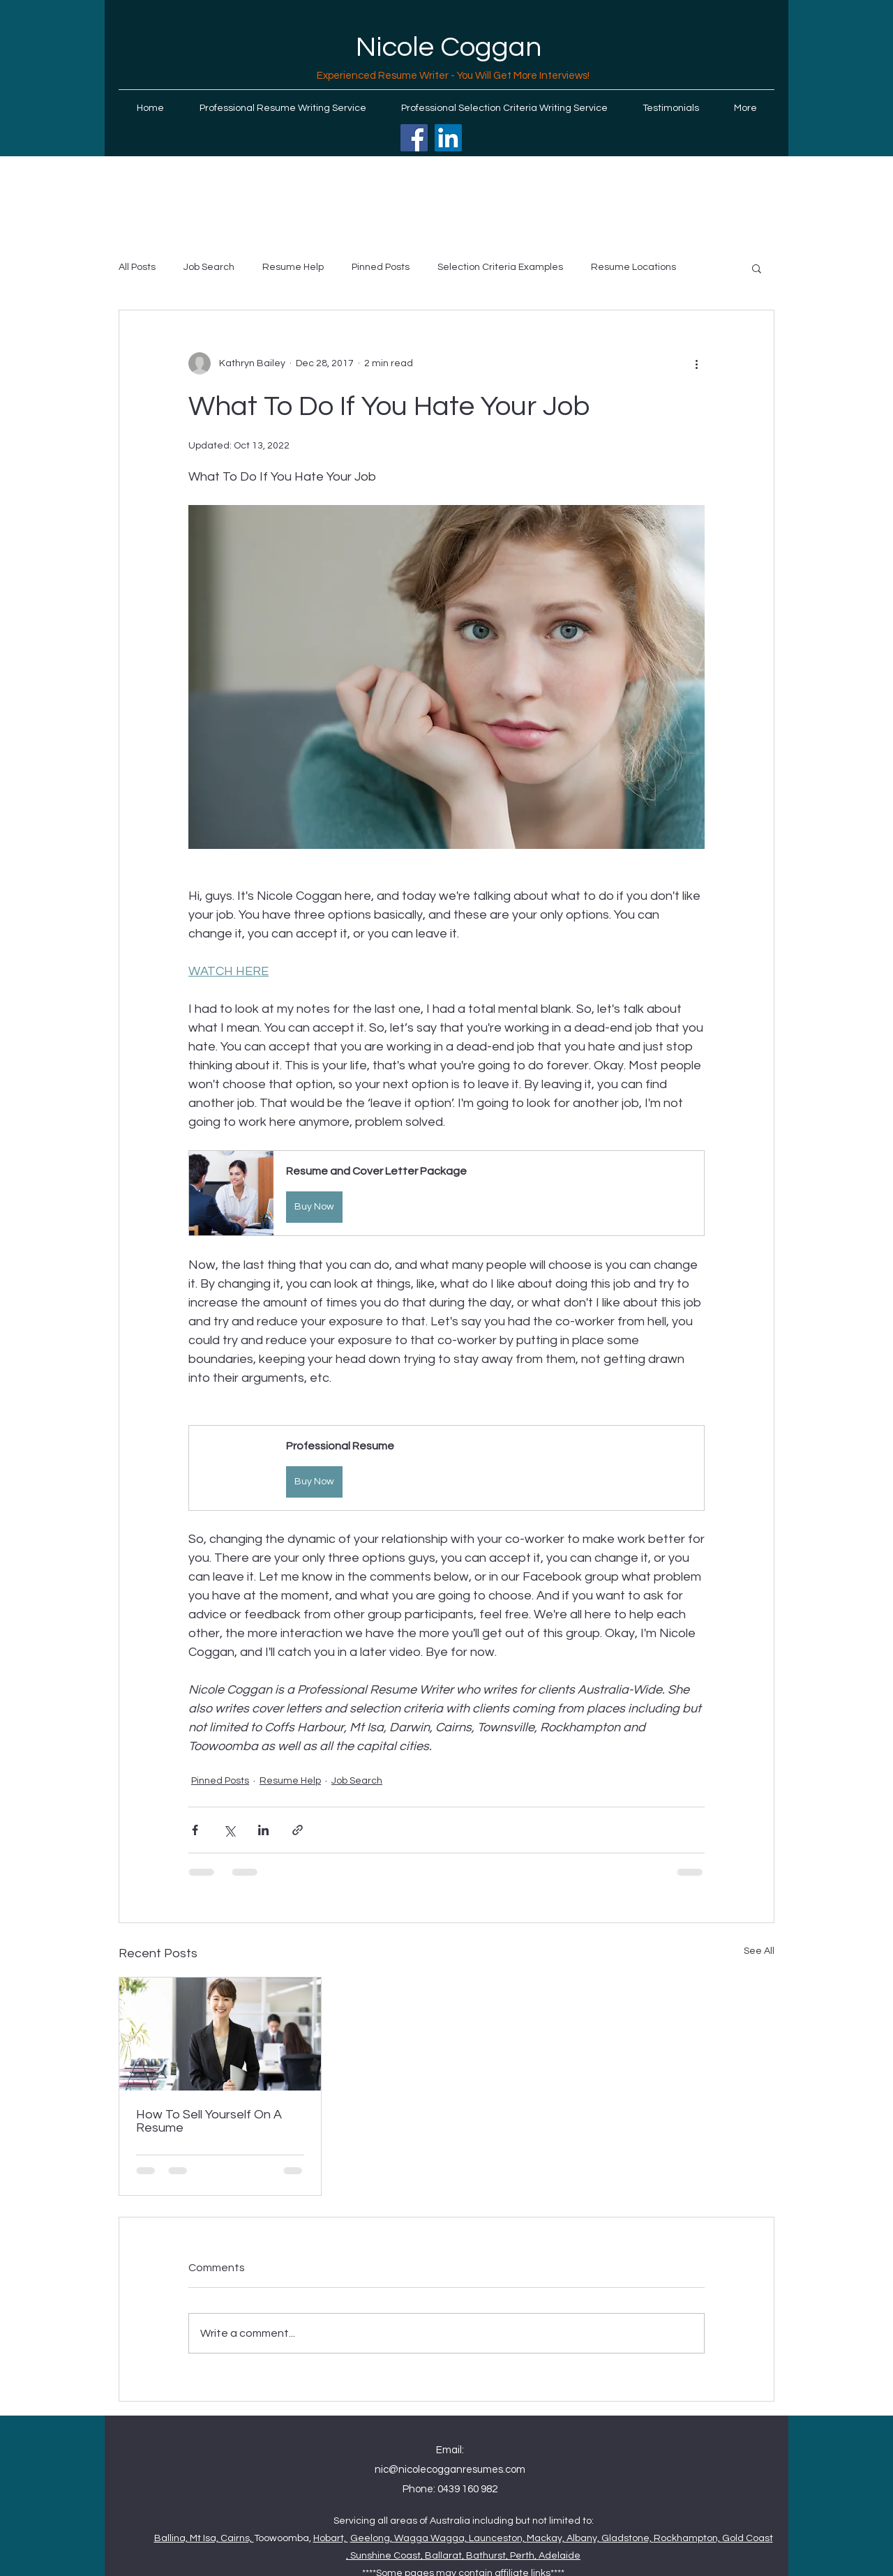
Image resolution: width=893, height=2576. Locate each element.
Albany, (583, 2538)
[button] (756, 267)
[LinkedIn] (448, 137)
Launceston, (498, 2538)
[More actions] (696, 363)
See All (759, 1951)
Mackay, (546, 2538)
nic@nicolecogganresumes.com (450, 2469)
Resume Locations (633, 267)
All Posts (137, 267)
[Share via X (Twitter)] (229, 1830)
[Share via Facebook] (195, 1830)
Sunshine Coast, (387, 2556)
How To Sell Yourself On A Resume (209, 2121)
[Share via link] (297, 1830)
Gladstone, (627, 2538)
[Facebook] (414, 137)
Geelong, (372, 2538)
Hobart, (330, 2538)
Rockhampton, (688, 2538)
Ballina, (172, 2538)
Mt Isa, (205, 2538)
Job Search (208, 267)
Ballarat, (445, 2556)
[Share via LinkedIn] (263, 1830)
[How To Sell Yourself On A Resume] (220, 2034)
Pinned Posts (381, 267)
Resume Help (293, 267)
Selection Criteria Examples (500, 267)
